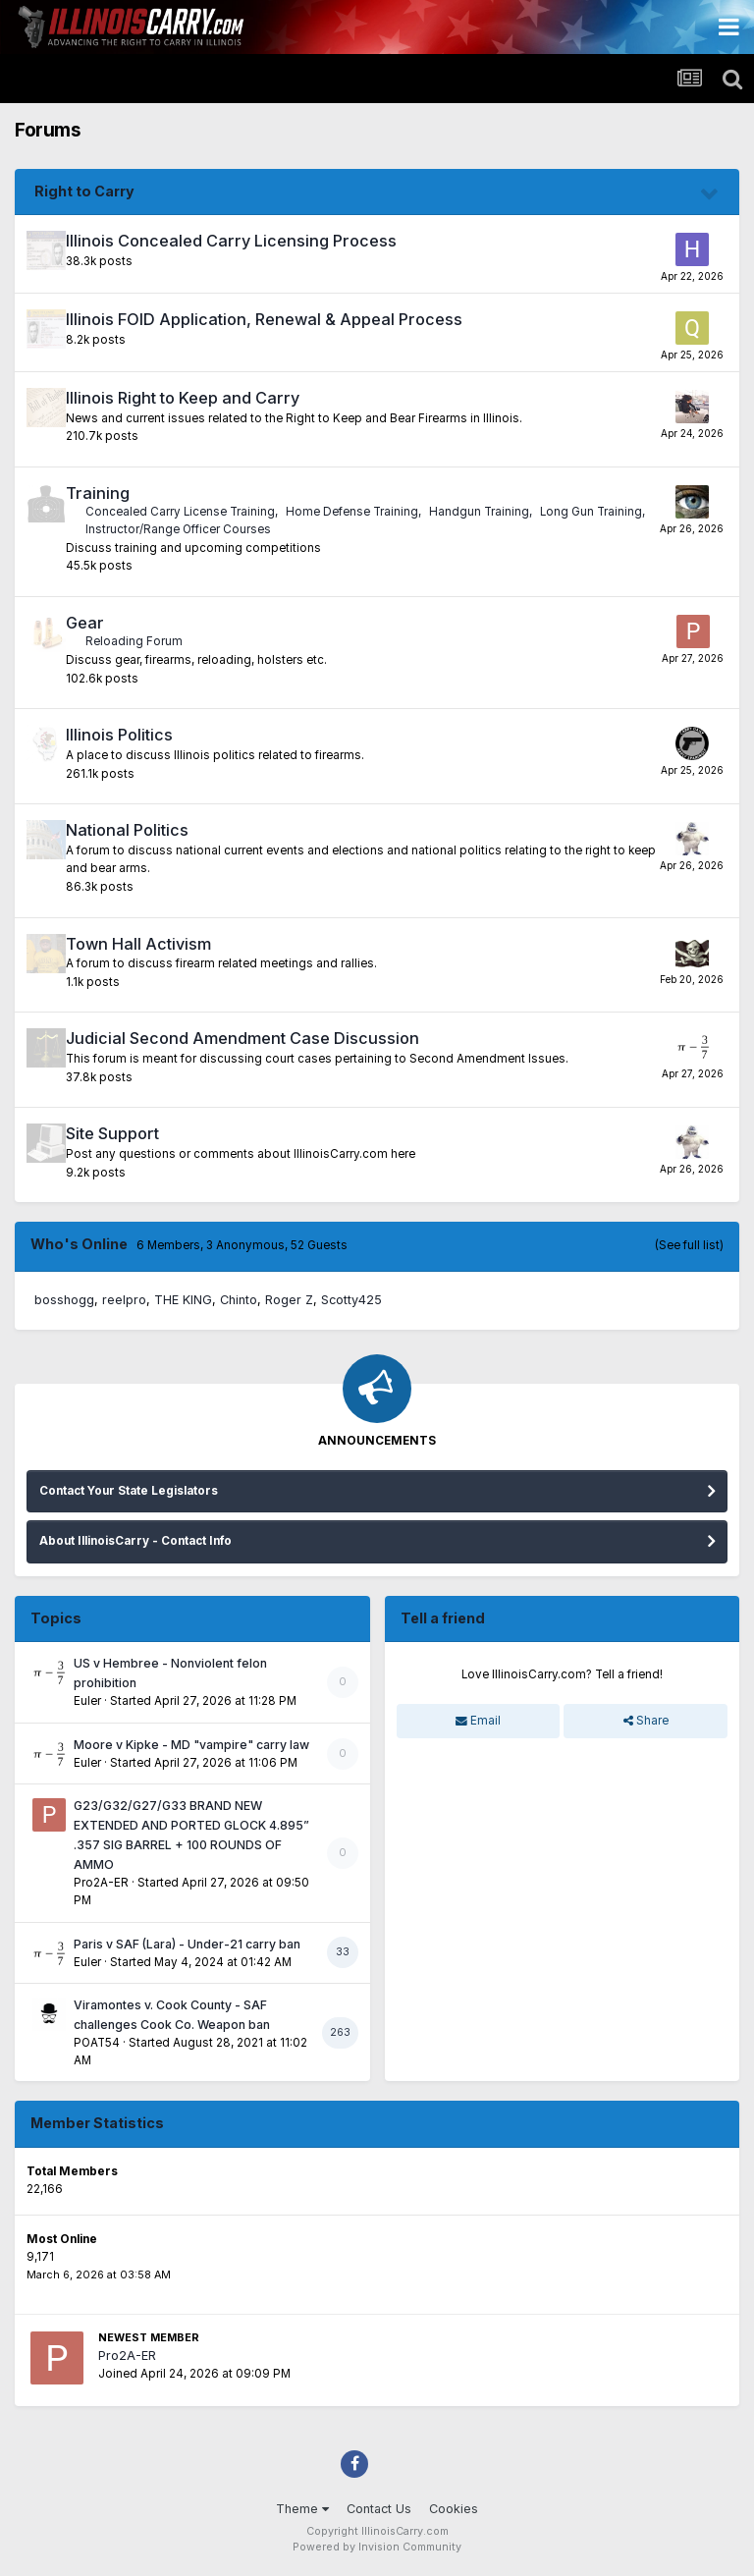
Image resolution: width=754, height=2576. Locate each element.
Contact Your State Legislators (128, 1491)
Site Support (112, 1133)
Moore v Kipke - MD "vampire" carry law (191, 1744)
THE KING (183, 1299)
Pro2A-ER (101, 1883)
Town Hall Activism (138, 944)
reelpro (124, 1299)
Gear (85, 622)
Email (478, 1720)
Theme (302, 2508)
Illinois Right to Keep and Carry (182, 398)
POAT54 (97, 2043)
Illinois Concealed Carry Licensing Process (231, 240)
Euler (87, 1701)
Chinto (238, 1299)
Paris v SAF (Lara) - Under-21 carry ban (187, 1944)
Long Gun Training (591, 512)
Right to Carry (84, 191)
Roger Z (289, 1299)
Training (98, 493)
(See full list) (689, 1245)
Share (646, 1720)
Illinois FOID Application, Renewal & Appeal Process (264, 319)
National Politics (127, 830)
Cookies (453, 2508)
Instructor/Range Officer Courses (178, 529)
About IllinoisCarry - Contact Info (135, 1541)
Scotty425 (351, 1299)
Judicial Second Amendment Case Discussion (242, 1038)
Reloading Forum (134, 641)
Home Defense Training (352, 512)
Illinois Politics (119, 734)
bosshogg (64, 1299)
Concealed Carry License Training (180, 512)
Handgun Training (479, 512)
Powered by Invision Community (377, 2547)
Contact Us (379, 2508)
